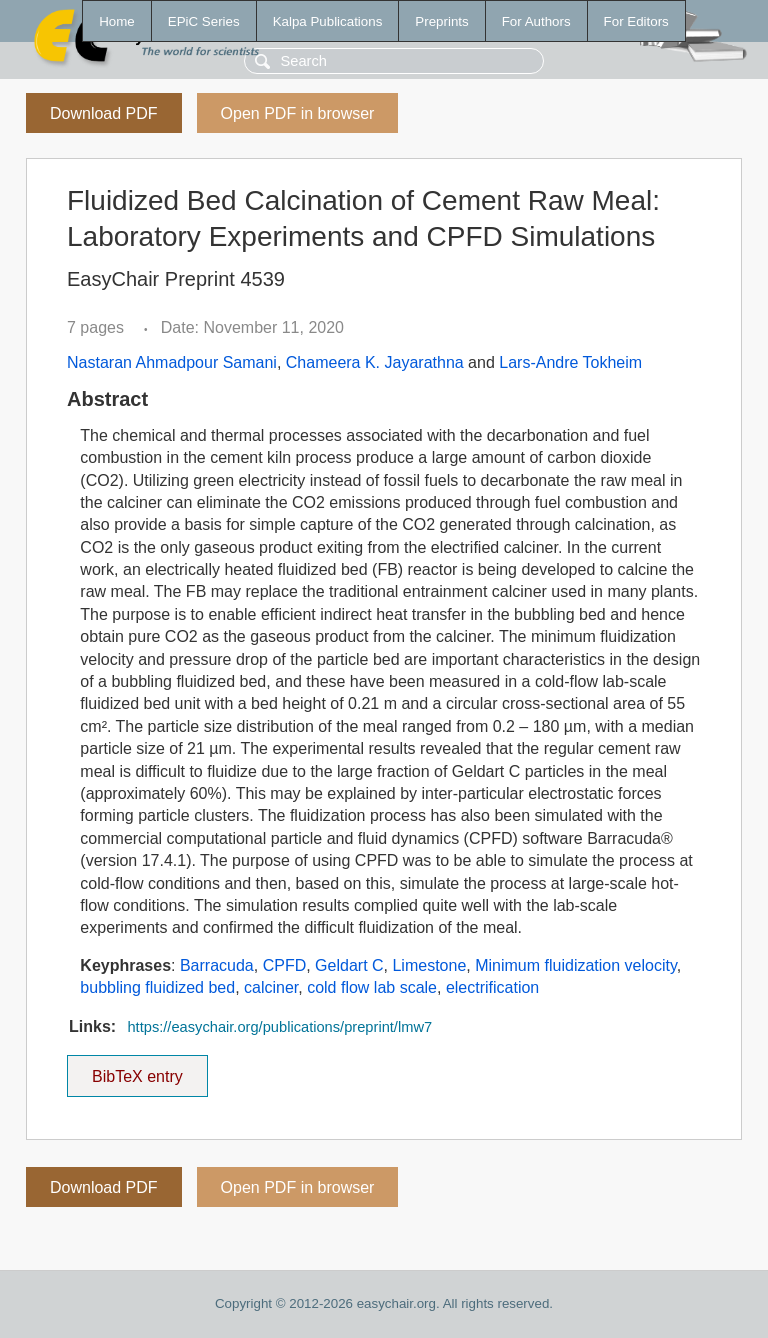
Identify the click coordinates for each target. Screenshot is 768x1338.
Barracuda (217, 965)
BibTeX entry (137, 1070)
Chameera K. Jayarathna (375, 362)
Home (117, 21)
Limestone (429, 965)
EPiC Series (204, 21)
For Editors (636, 21)
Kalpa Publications (328, 21)
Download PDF (104, 113)
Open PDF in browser (298, 113)
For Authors (536, 21)
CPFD (285, 965)
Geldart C (349, 965)
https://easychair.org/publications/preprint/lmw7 (279, 1027)
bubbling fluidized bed (157, 987)
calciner (271, 987)
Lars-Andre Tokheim (570, 362)
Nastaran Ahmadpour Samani (172, 362)
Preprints (441, 21)
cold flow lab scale (372, 987)
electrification (492, 987)
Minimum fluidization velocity (576, 965)
